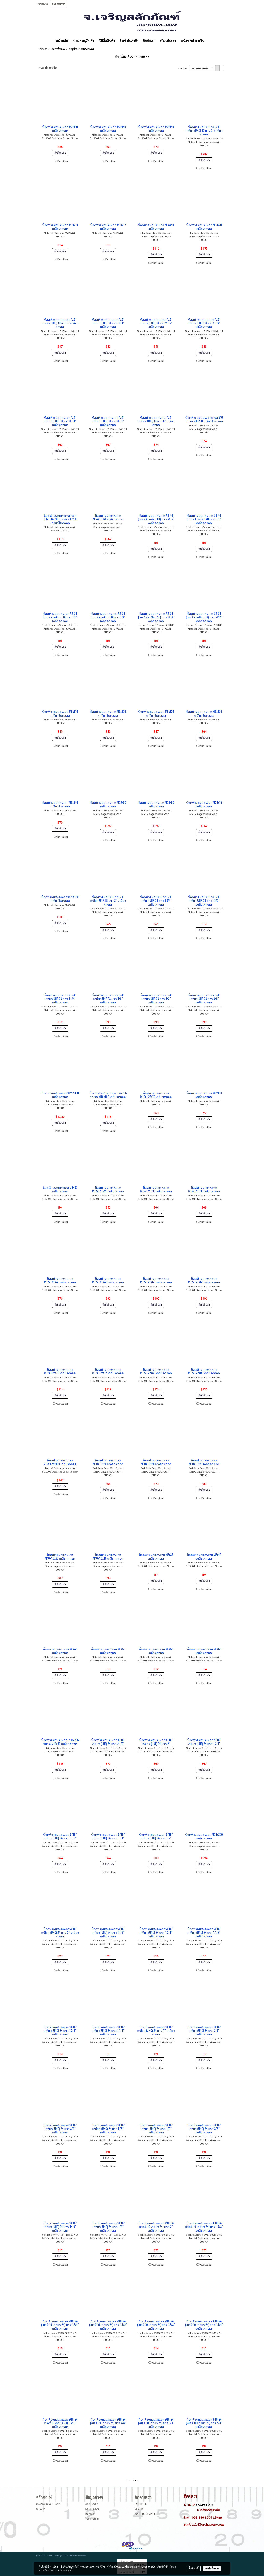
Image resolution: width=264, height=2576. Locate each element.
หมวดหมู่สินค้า (83, 41)
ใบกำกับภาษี (128, 41)
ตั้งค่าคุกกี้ (193, 2568)
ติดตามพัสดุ (91, 2504)
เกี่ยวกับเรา (168, 41)
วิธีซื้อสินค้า (107, 41)
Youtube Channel (146, 2513)
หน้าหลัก (61, 41)
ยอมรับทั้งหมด (212, 2568)
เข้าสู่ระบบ (42, 4)
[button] (209, 40)
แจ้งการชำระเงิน (192, 41)
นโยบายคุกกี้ (66, 2570)
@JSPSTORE (204, 2505)
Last (135, 2480)
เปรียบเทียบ (61, 161)
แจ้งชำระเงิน (92, 2509)
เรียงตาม (183, 68)
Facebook (141, 2504)
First (128, 2480)
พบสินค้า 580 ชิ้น (48, 68)
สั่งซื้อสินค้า (60, 153)
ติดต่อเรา (149, 41)
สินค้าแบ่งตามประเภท (48, 2504)
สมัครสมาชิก (58, 4)
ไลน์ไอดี (139, 2509)
